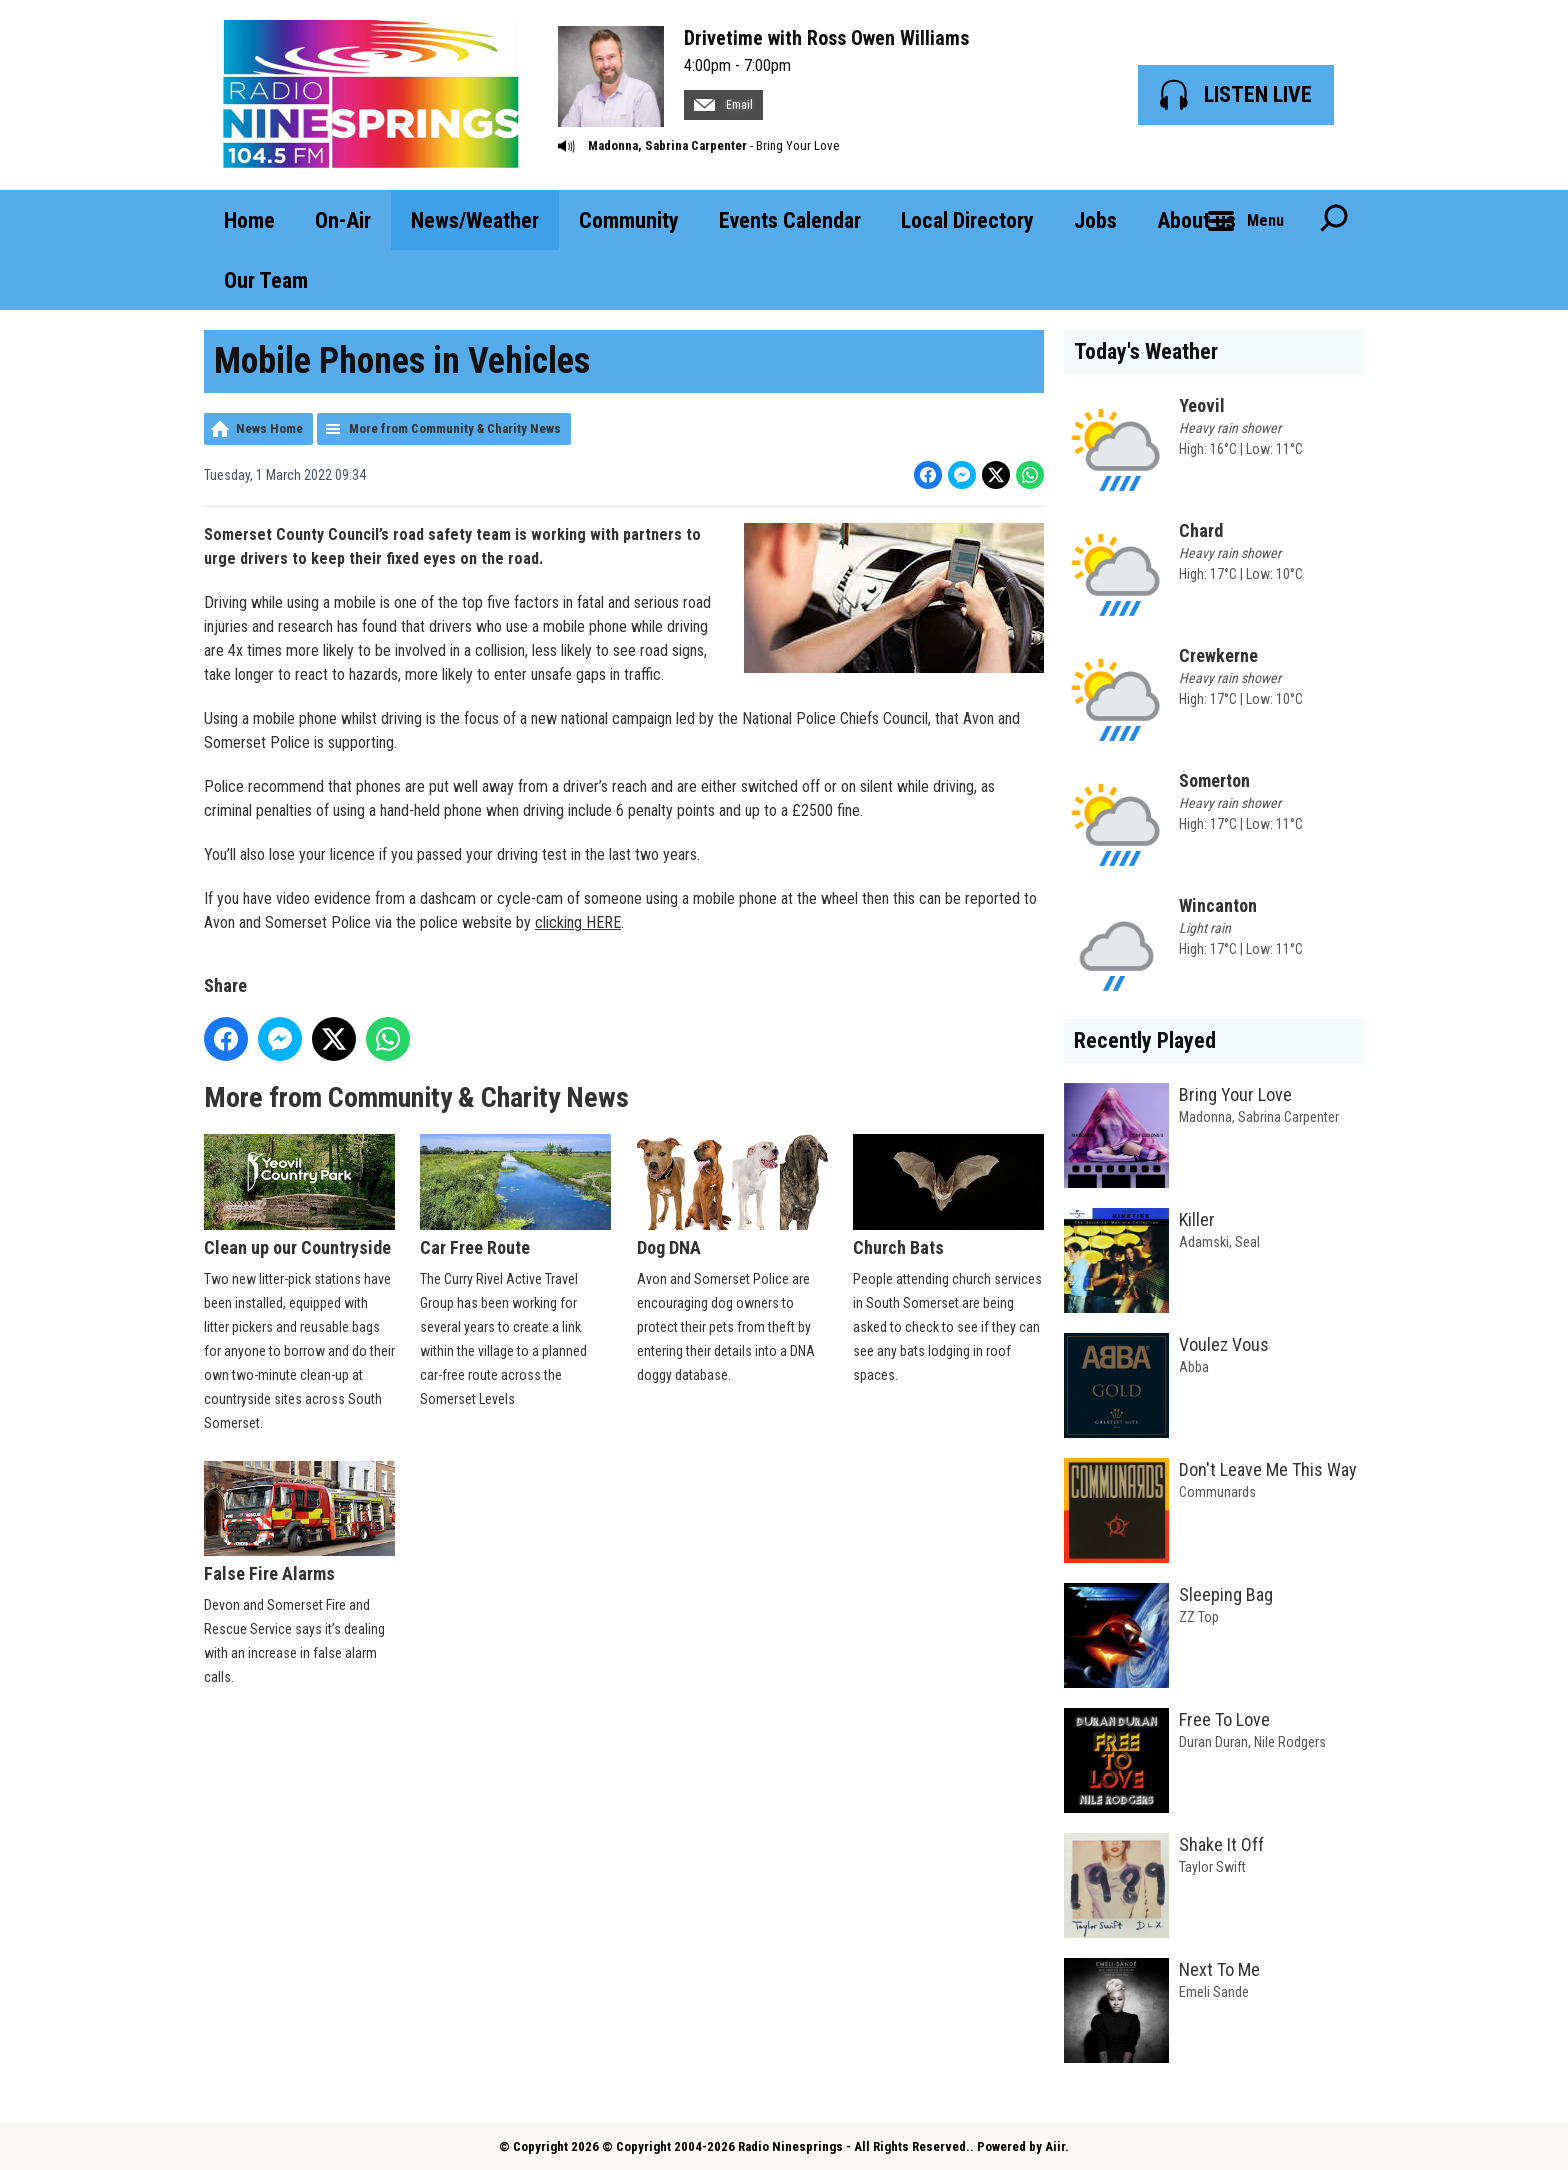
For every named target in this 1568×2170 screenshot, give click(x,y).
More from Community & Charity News (455, 428)
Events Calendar (790, 220)
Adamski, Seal (1219, 1242)
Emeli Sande (1214, 1992)
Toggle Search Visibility (1334, 220)
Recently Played (1145, 1040)
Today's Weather (1146, 351)
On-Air (343, 220)
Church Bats (948, 1196)
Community (629, 220)
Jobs (1095, 220)
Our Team (266, 280)
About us (1196, 220)
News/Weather (475, 220)
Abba (1194, 1367)
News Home (269, 428)
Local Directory (967, 220)
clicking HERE (578, 922)
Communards (1217, 1492)
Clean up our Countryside (299, 1196)
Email (723, 105)
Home (249, 220)
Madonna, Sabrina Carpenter (667, 145)
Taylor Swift (1212, 1867)
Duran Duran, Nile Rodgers (1252, 1742)
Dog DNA (732, 1196)
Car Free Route (515, 1196)
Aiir (1055, 2146)
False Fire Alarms (299, 1523)
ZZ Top (1199, 1617)
